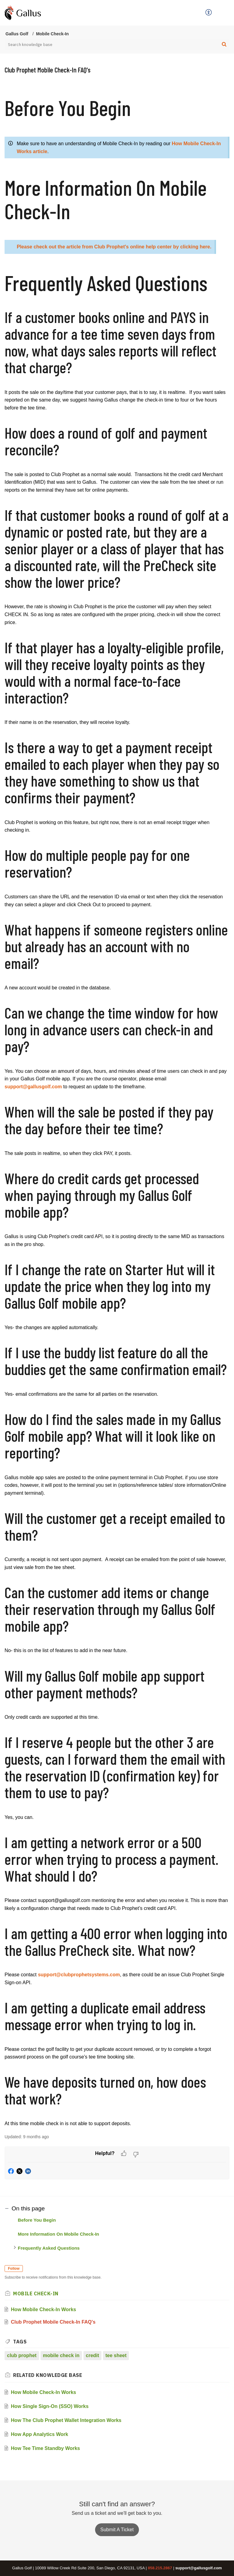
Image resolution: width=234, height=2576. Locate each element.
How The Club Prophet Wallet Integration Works (66, 2420)
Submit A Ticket (116, 2529)
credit (92, 2355)
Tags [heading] (20, 2342)
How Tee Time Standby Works (45, 2448)
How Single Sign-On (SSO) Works (50, 2406)
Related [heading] (47, 2375)
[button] (209, 13)
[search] (117, 44)
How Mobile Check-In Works (43, 2309)
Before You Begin (37, 2220)
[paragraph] (117, 1111)
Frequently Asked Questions (49, 2248)
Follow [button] (14, 2268)
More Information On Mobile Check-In (58, 2234)
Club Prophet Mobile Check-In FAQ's (53, 2322)
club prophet (22, 2355)
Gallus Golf (16, 33)
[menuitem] (209, 13)
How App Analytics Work (39, 2434)
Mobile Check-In (52, 33)
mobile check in (61, 2355)
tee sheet (115, 2355)
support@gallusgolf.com (33, 1086)
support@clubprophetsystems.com (79, 1974)
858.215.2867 (160, 2568)
